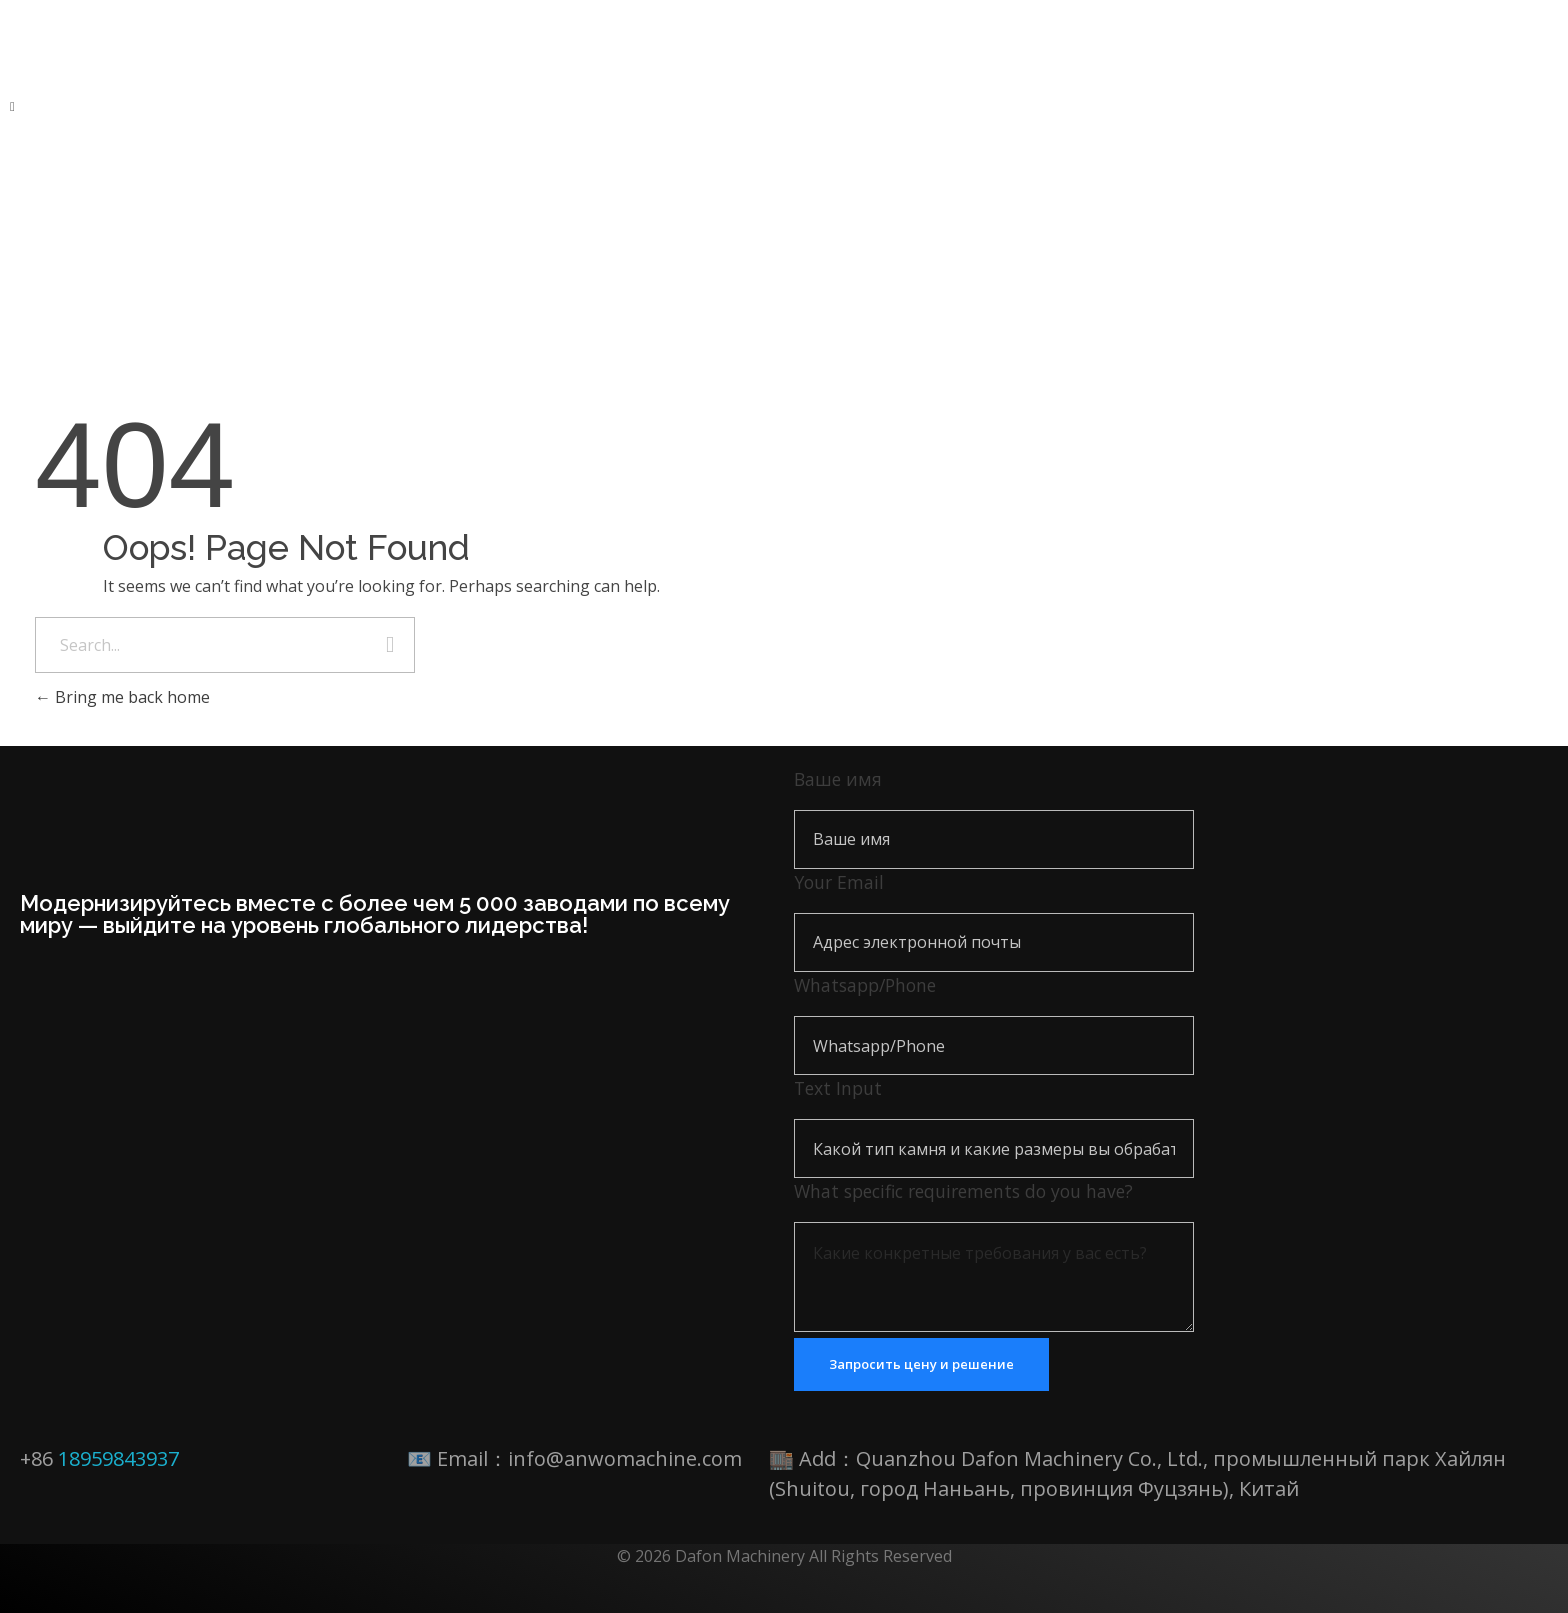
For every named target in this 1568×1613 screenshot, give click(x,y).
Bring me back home (122, 697)
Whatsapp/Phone (865, 985)
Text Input (838, 1088)
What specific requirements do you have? (963, 1191)
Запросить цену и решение (921, 1364)
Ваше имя (838, 779)
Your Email (839, 882)
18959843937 (118, 1458)
